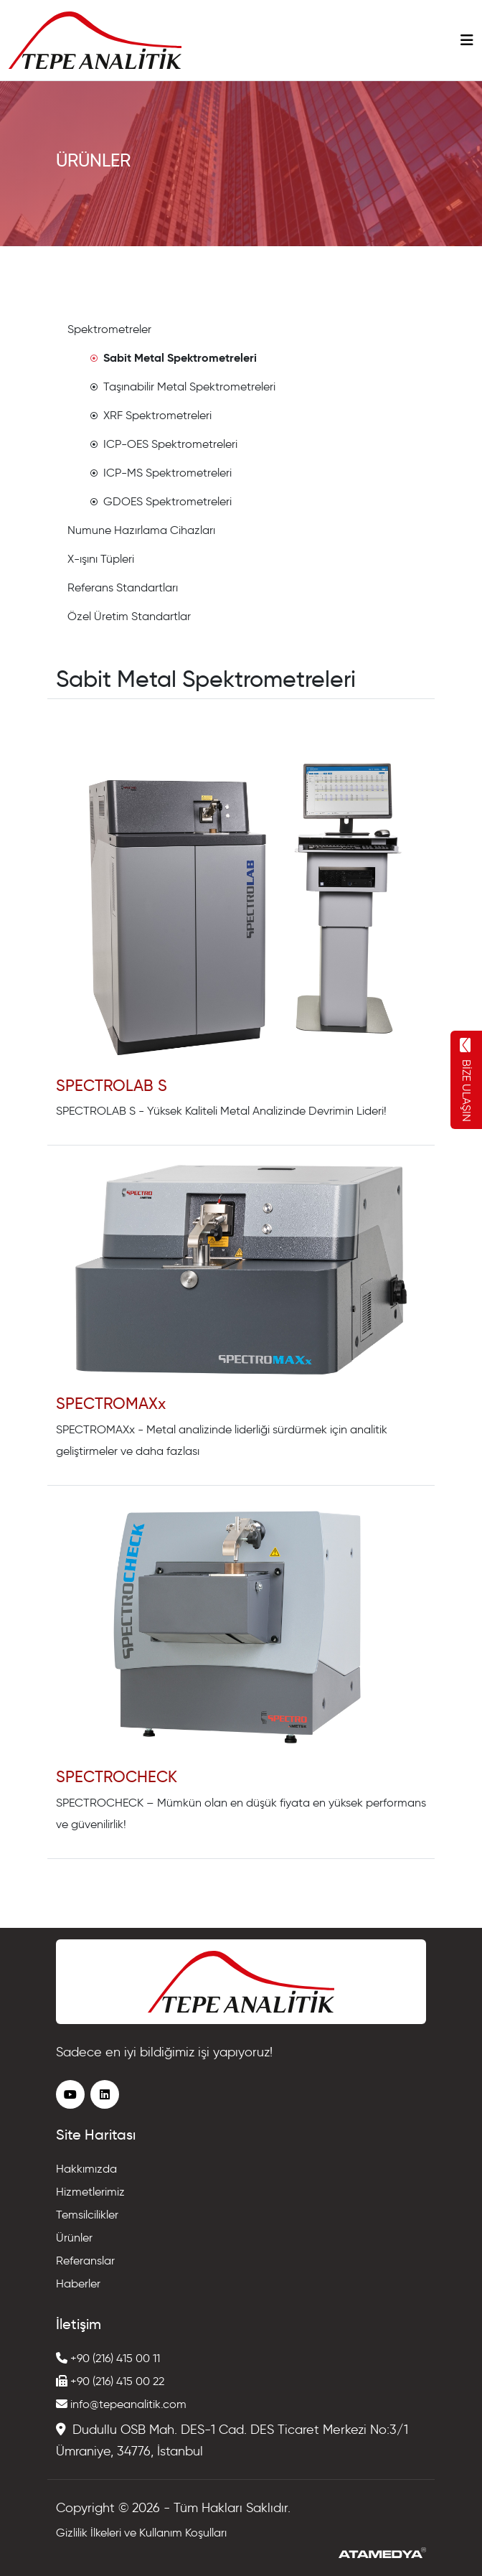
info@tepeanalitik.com (121, 2404)
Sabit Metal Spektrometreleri (173, 357)
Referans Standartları (122, 587)
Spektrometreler (109, 329)
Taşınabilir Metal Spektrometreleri (182, 386)
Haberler (78, 2283)
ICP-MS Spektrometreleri (161, 472)
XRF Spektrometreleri (151, 415)
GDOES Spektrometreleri (161, 501)
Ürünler (74, 2237)
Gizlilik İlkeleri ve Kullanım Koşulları (141, 2532)
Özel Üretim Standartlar (129, 616)
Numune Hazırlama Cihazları (141, 530)
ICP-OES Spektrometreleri (163, 444)
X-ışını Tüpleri (100, 559)
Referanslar (85, 2260)
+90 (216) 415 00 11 (108, 2358)
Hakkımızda (86, 2168)
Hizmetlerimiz (90, 2191)
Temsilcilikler (87, 2214)
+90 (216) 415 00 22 (110, 2381)
